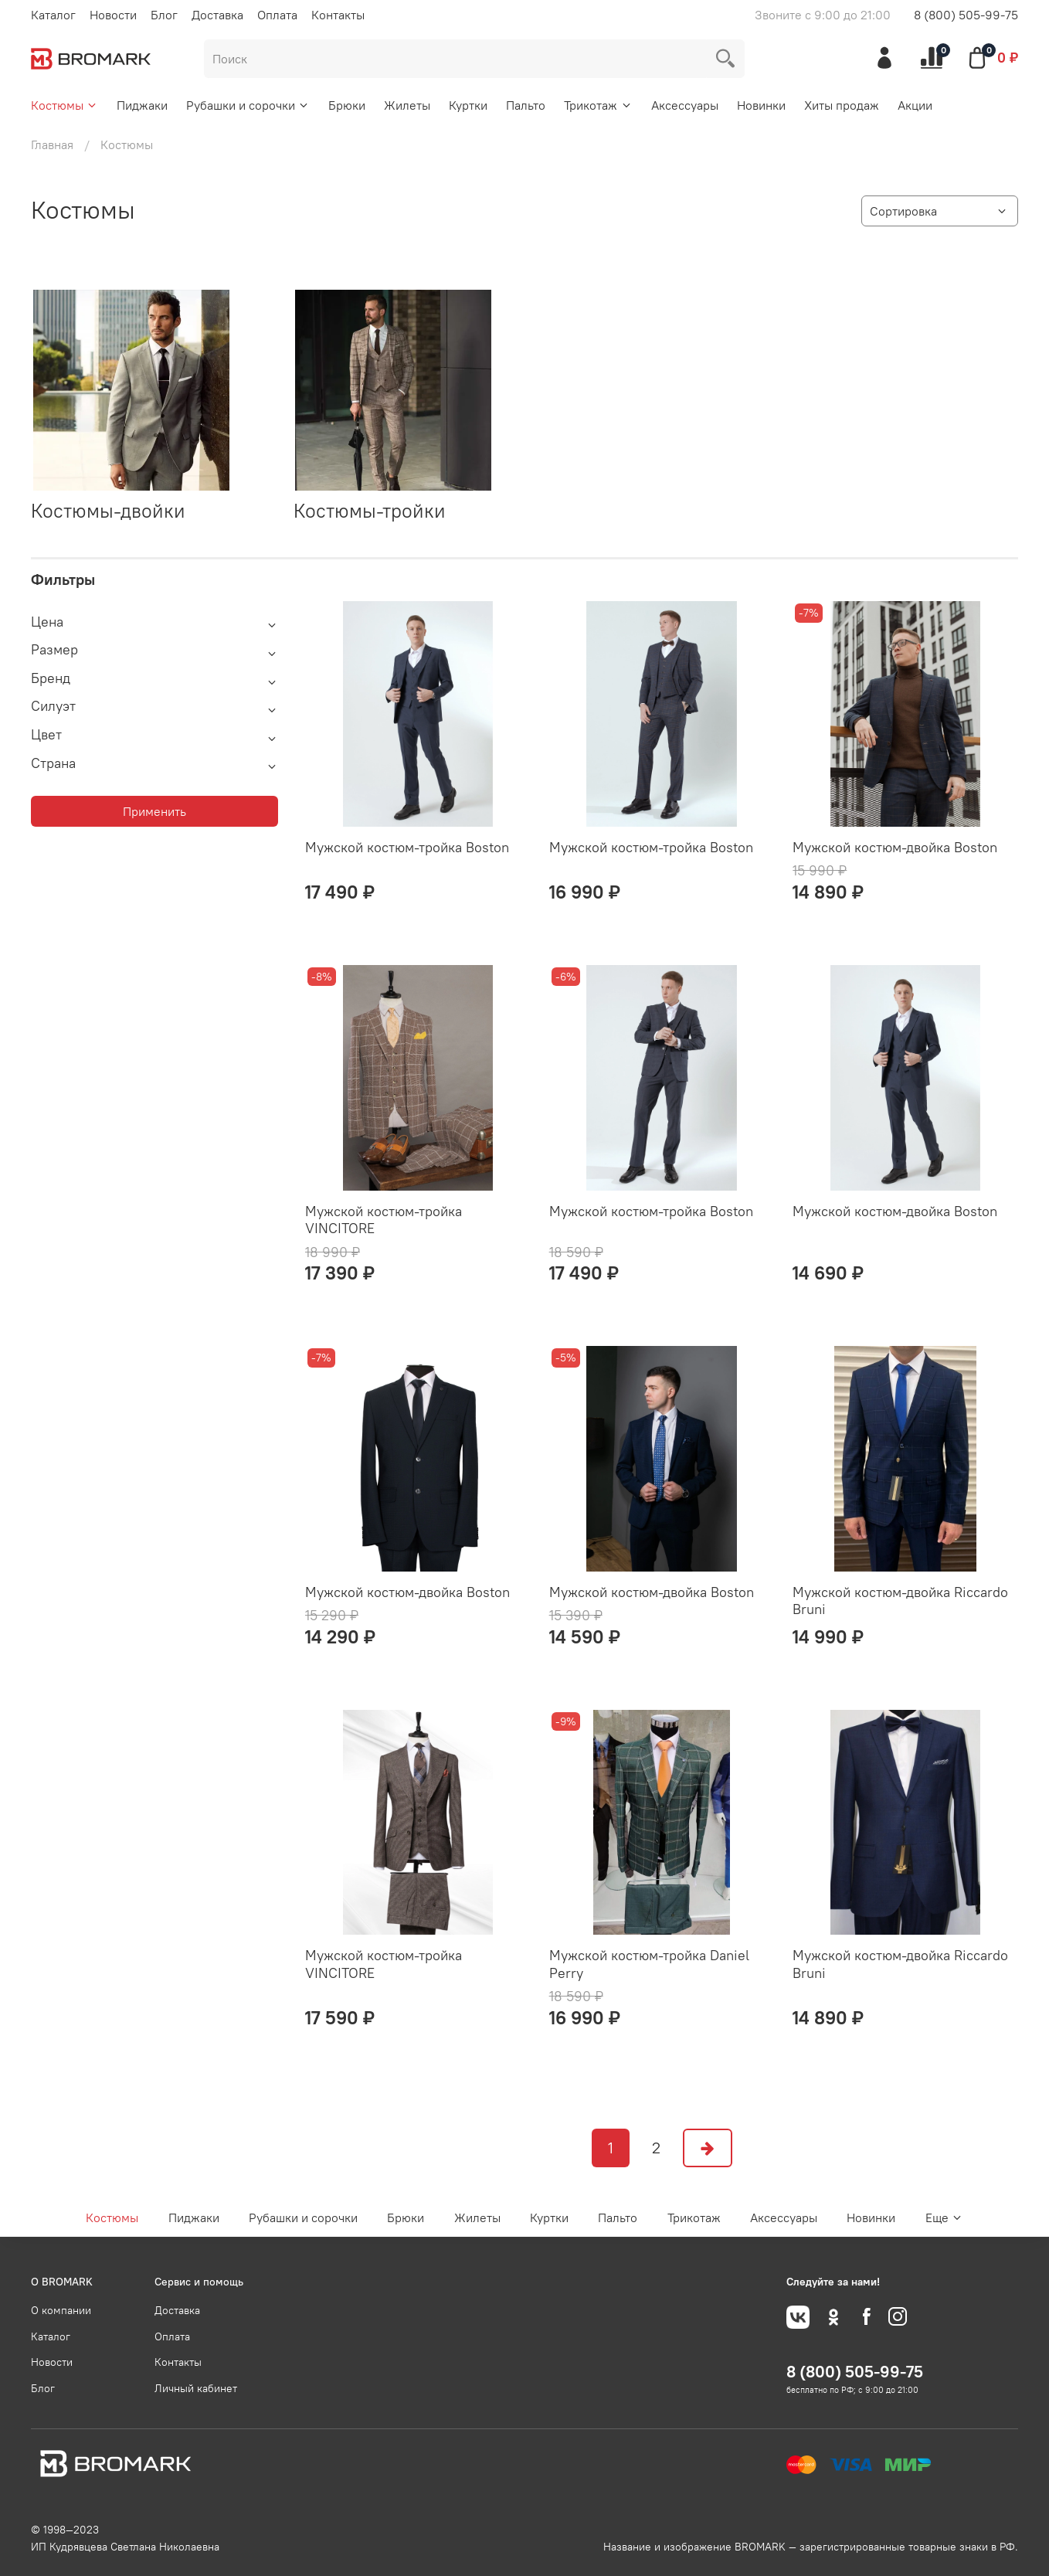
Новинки (761, 105)
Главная (52, 144)
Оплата (277, 14)
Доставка (217, 14)
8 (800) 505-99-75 (966, 14)
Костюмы (64, 105)
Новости (113, 14)
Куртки (468, 105)
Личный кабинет (195, 2388)
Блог (164, 14)
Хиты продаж (841, 105)
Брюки (346, 105)
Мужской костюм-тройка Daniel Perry (649, 1964)
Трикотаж (598, 105)
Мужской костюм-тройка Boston (407, 847)
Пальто (525, 105)
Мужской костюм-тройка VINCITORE (383, 1220)
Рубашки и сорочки (248, 105)
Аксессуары (684, 105)
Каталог (53, 14)
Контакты (338, 14)
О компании (61, 2310)
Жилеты (407, 105)
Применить (154, 811)
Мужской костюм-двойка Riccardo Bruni (900, 1601)
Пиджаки (142, 105)
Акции (915, 105)
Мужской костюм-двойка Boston (895, 847)
